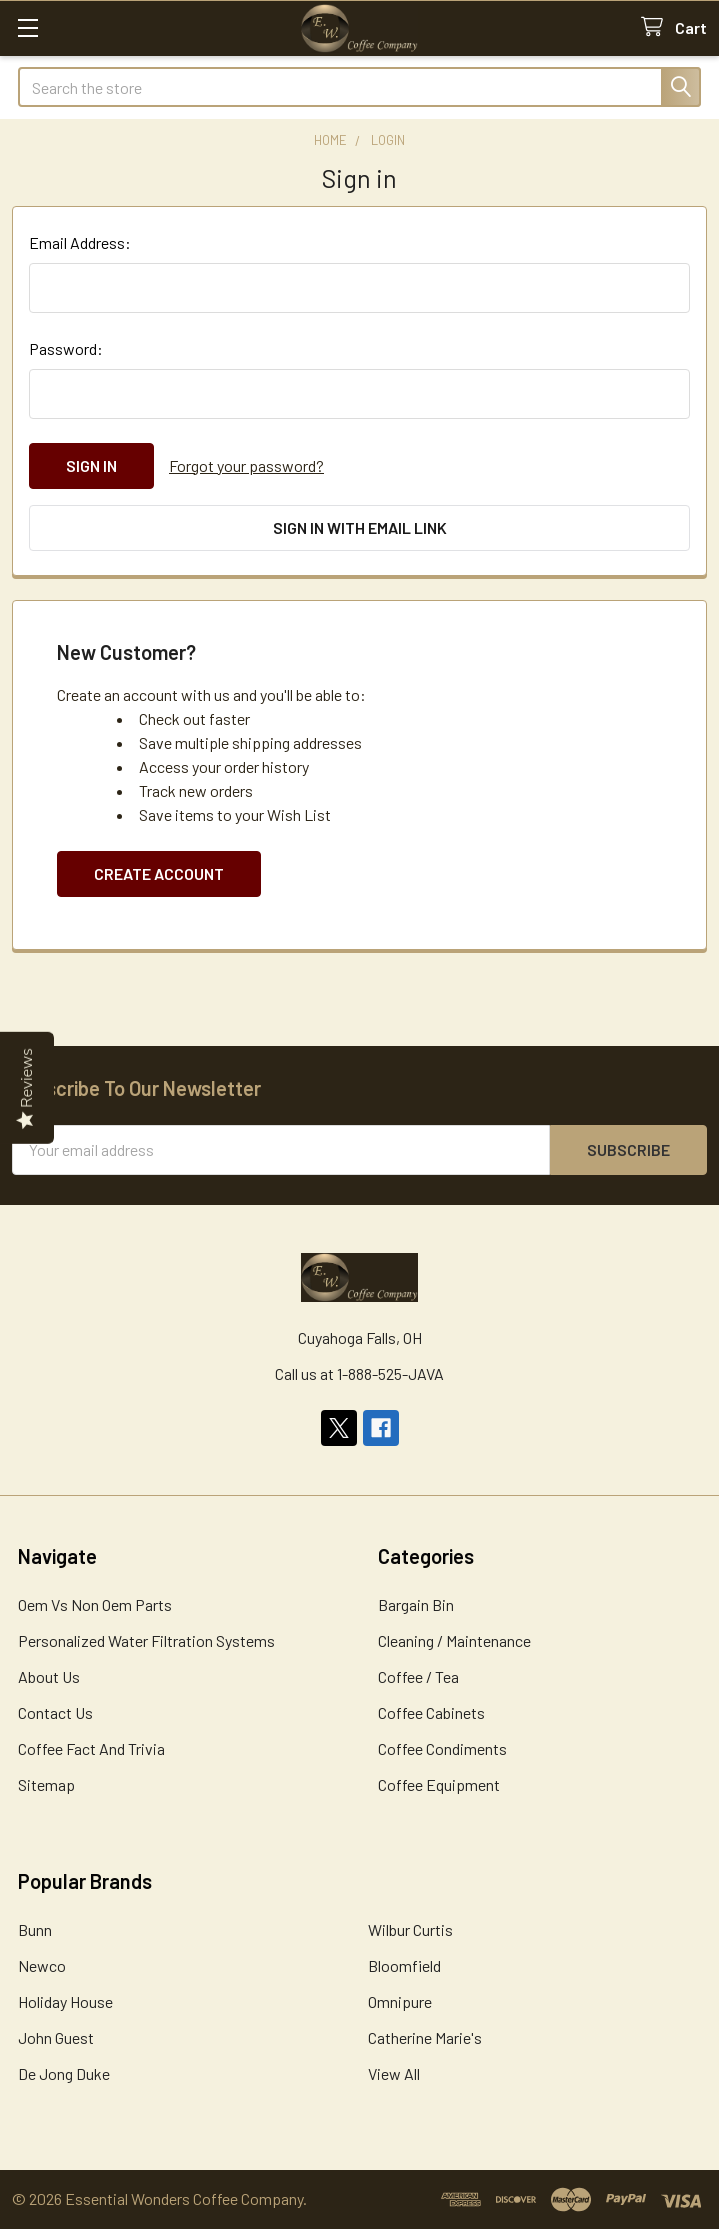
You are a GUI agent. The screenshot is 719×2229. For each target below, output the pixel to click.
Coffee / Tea (418, 1676)
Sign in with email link (360, 527)
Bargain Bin (416, 1604)
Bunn (35, 1929)
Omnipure (400, 2001)
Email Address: (80, 242)
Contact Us (55, 1712)
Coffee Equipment (439, 1784)
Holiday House (65, 2001)
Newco (42, 1965)
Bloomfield (404, 1965)
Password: (66, 348)
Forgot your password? (246, 465)
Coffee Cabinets (431, 1712)
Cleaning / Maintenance (454, 1640)
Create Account (159, 873)
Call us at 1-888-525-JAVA (359, 1373)
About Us (49, 1676)
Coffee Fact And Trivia (91, 1748)
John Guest (56, 2037)
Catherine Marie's (425, 2037)
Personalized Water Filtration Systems (146, 1640)
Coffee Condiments (442, 1748)
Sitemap (46, 1784)
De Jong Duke (64, 2073)
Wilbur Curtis (410, 1929)
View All (394, 2073)
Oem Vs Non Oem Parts (95, 1604)
